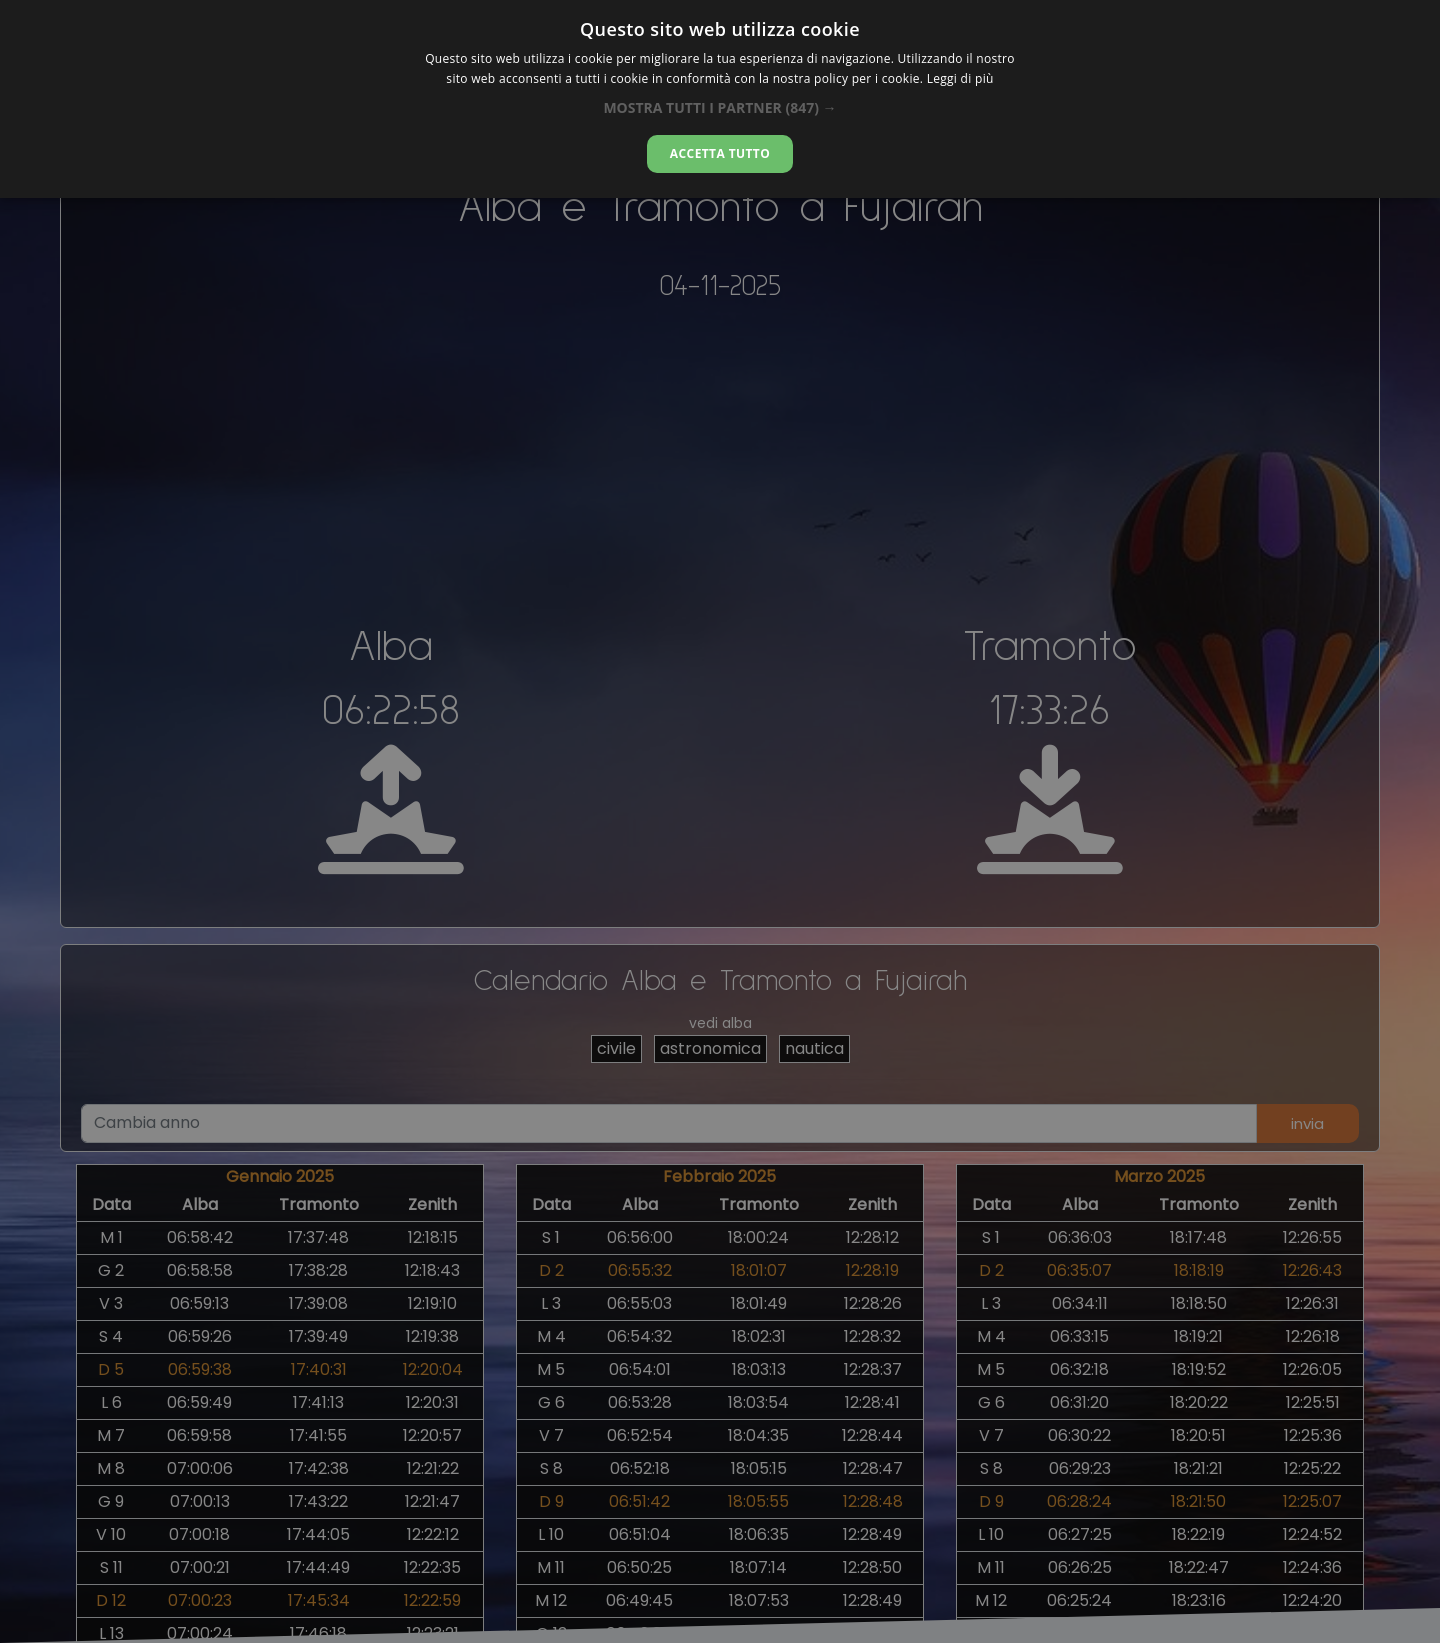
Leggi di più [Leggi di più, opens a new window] (960, 78)
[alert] (720, 821)
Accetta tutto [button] (720, 153)
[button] (719, 107)
